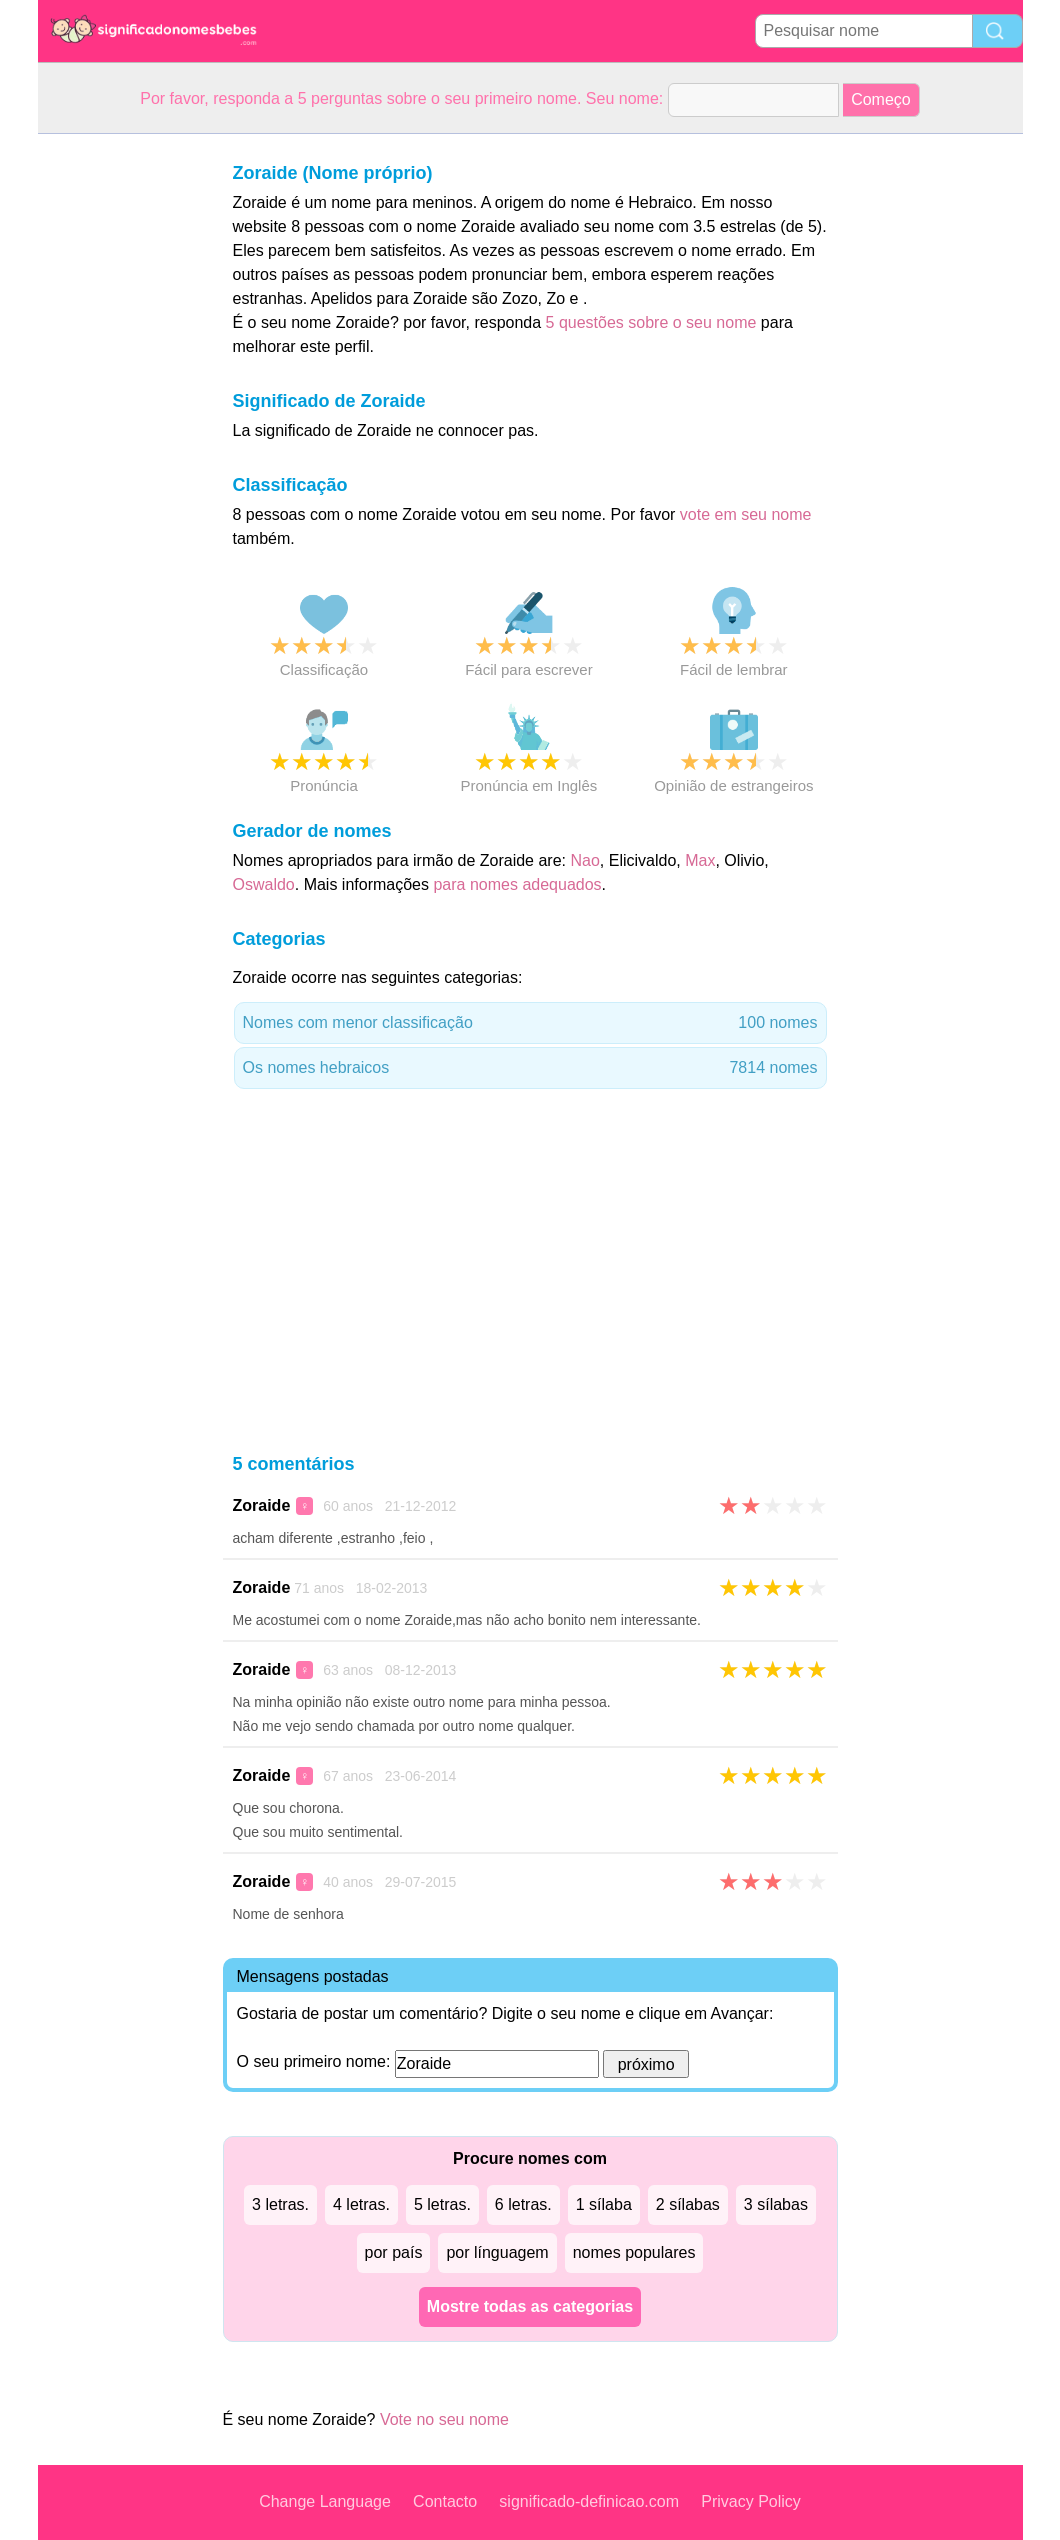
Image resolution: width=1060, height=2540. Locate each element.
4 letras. (361, 2204)
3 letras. (280, 2204)
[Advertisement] (118, 434)
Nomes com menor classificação (530, 1023)
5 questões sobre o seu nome (651, 322)
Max (700, 860)
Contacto (445, 2501)
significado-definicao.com (589, 2501)
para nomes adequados (517, 884)
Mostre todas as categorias (530, 2306)
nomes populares (634, 2252)
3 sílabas (776, 2204)
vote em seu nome (746, 514)
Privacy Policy (751, 2501)
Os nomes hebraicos (530, 1068)
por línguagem (497, 2252)
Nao (584, 860)
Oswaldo (264, 884)
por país (394, 2252)
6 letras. (523, 2204)
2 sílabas (688, 2204)
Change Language (325, 2501)
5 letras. (442, 2204)
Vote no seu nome (444, 2419)
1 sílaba (604, 2204)
